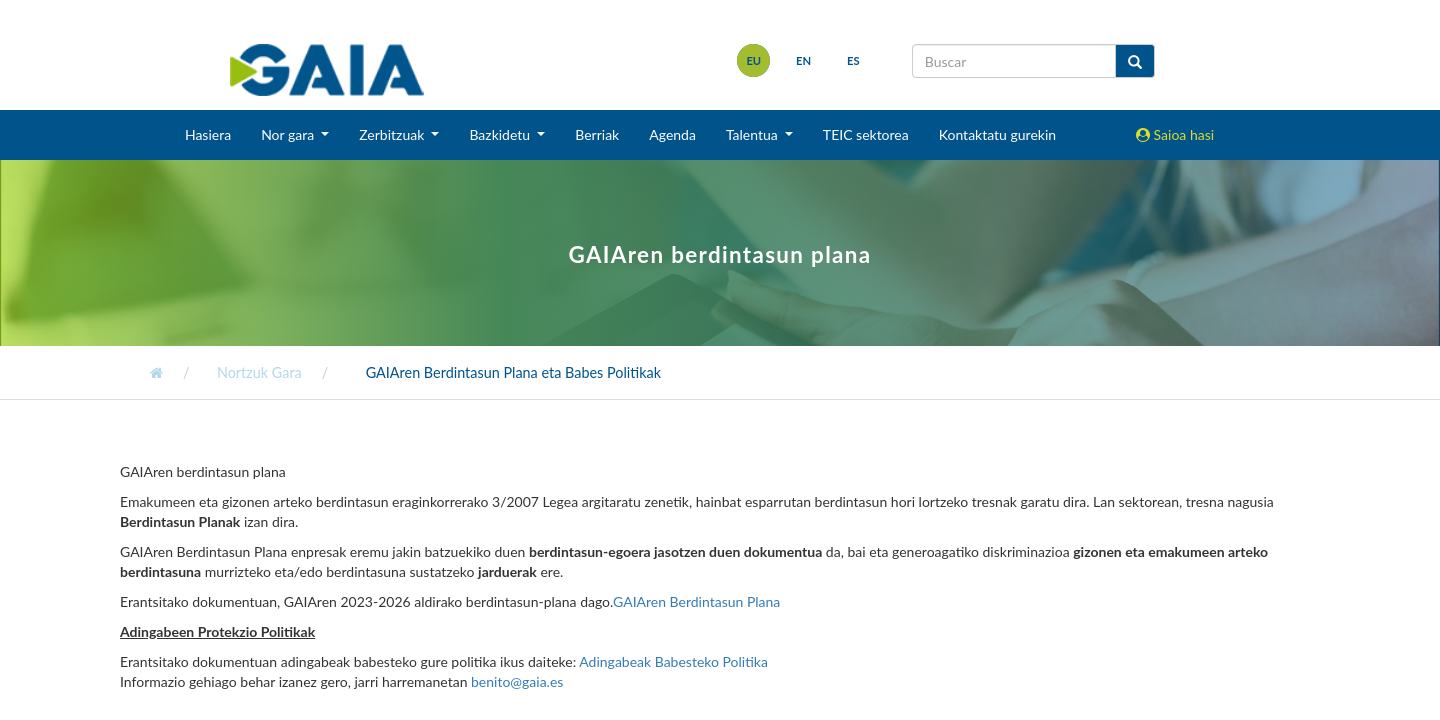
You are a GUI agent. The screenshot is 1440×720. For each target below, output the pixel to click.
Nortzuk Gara (257, 372)
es (853, 60)
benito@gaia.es (517, 681)
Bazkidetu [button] (501, 134)
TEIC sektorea (866, 134)
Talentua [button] (753, 134)
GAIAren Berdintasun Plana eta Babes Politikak (511, 372)
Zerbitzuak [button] (393, 134)
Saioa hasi (1175, 134)
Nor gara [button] (289, 134)
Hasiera (208, 134)
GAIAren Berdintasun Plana (696, 601)
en (803, 60)
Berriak (597, 134)
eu (753, 60)
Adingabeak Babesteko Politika (673, 661)
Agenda (672, 134)
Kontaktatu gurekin (997, 134)
